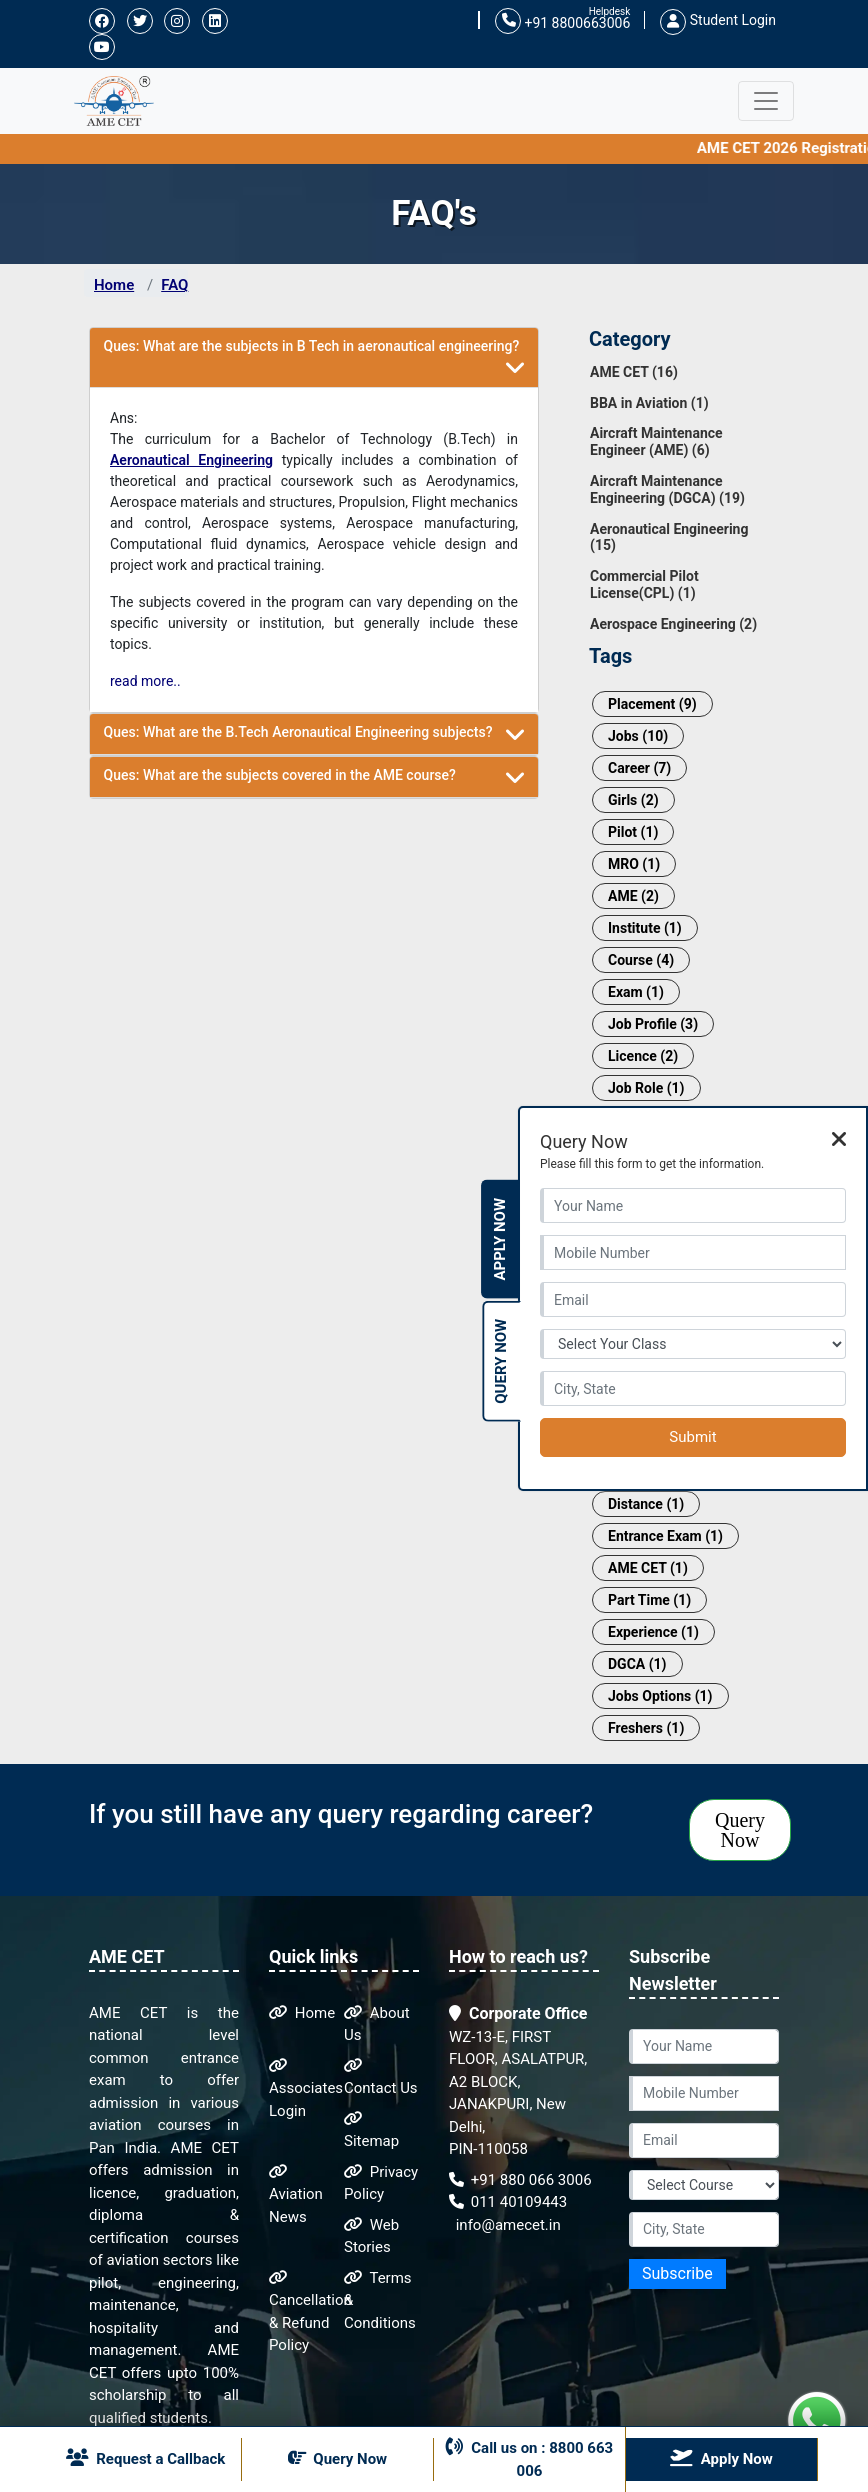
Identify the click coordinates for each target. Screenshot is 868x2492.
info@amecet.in (506, 2225)
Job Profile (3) (653, 1024)
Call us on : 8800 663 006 (529, 2458)
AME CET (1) (648, 1568)
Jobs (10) (638, 736)
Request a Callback (145, 2458)
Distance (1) (646, 1504)
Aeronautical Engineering (191, 460)
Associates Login (306, 2089)
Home (114, 285)
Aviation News (296, 2195)
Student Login (718, 20)
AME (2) (633, 896)
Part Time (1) (649, 1600)
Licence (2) (643, 1056)
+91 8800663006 (562, 21)
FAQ (174, 285)
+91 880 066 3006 (520, 2180)
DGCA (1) (637, 1664)
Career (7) (639, 768)
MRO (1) (634, 864)
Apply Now (500, 1239)
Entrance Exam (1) (665, 1536)
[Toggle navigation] (766, 101)
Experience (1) (653, 1632)
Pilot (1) (633, 832)
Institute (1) (645, 928)
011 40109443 (508, 2202)
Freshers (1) (646, 1728)
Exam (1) (636, 992)
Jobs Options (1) (660, 1696)
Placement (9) (652, 704)
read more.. (145, 681)
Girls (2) (633, 800)
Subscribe (677, 2273)
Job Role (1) (646, 1088)
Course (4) (641, 960)
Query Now (740, 1830)
